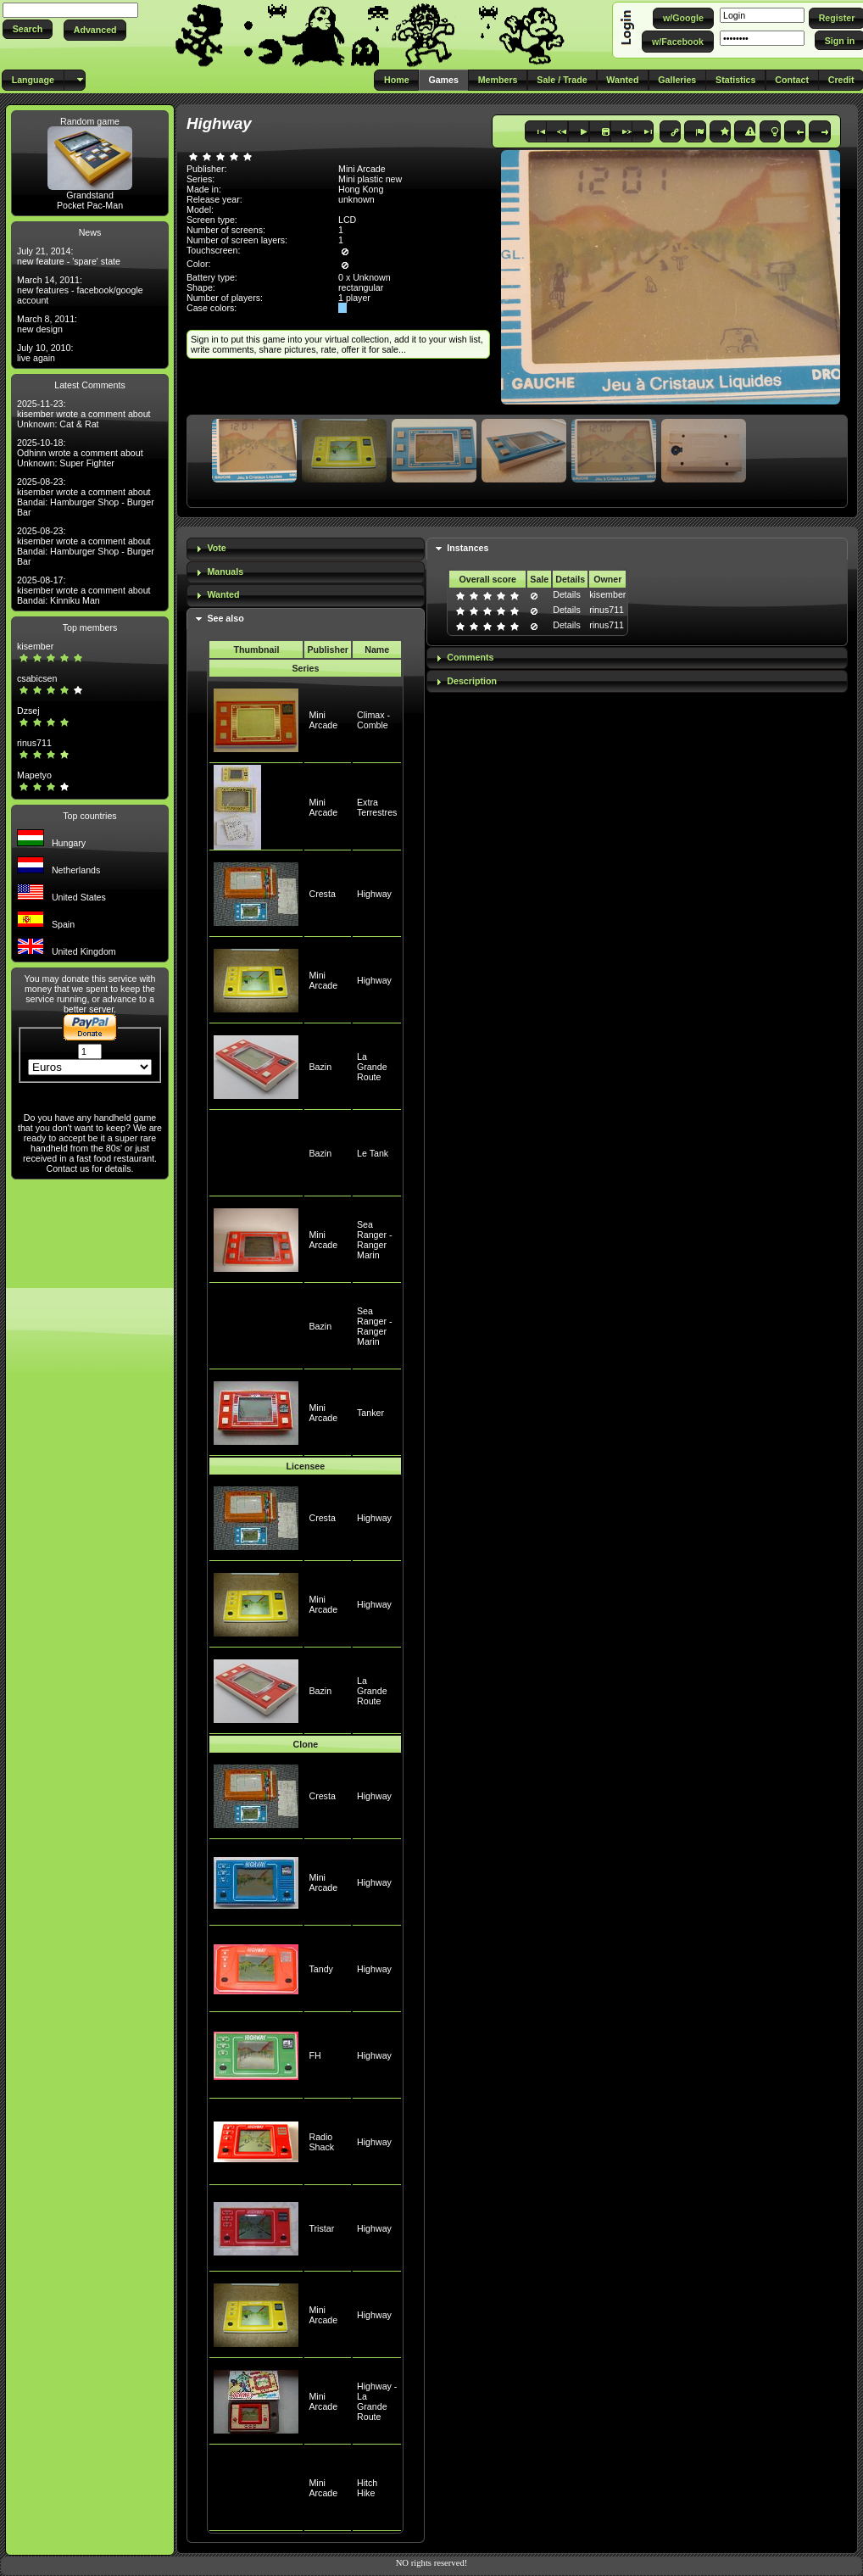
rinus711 (34, 743)
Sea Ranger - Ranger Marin (374, 1239)
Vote (216, 548)
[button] (28, 29)
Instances (467, 548)
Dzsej (28, 710)
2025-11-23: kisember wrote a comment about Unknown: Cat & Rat (84, 414)
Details (567, 594)
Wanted (223, 594)
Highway (374, 894)
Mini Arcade (323, 720)
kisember (35, 646)
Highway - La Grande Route (377, 2401)
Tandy (320, 1969)
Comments (470, 657)
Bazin (320, 1067)
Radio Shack (321, 2142)
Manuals (225, 571)
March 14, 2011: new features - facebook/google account (80, 290)
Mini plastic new (370, 179)
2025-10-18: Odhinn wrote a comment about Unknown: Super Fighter (80, 453)
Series (305, 668)
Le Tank (372, 1153)
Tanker (370, 1413)
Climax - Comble (373, 720)
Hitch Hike (367, 2488)
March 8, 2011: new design (47, 324)
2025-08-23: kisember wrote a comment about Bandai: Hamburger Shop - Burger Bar (85, 497)
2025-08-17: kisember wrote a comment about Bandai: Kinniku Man (84, 590)
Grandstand (90, 195)
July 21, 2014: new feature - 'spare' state (68, 256)
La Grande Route (372, 1066)
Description (472, 681)
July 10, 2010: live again (45, 353)
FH (314, 2055)
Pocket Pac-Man (90, 205)
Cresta (322, 894)
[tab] (306, 549)
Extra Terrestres (377, 807)
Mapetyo (34, 775)
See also (225, 618)
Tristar (321, 2228)
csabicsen (37, 678)
